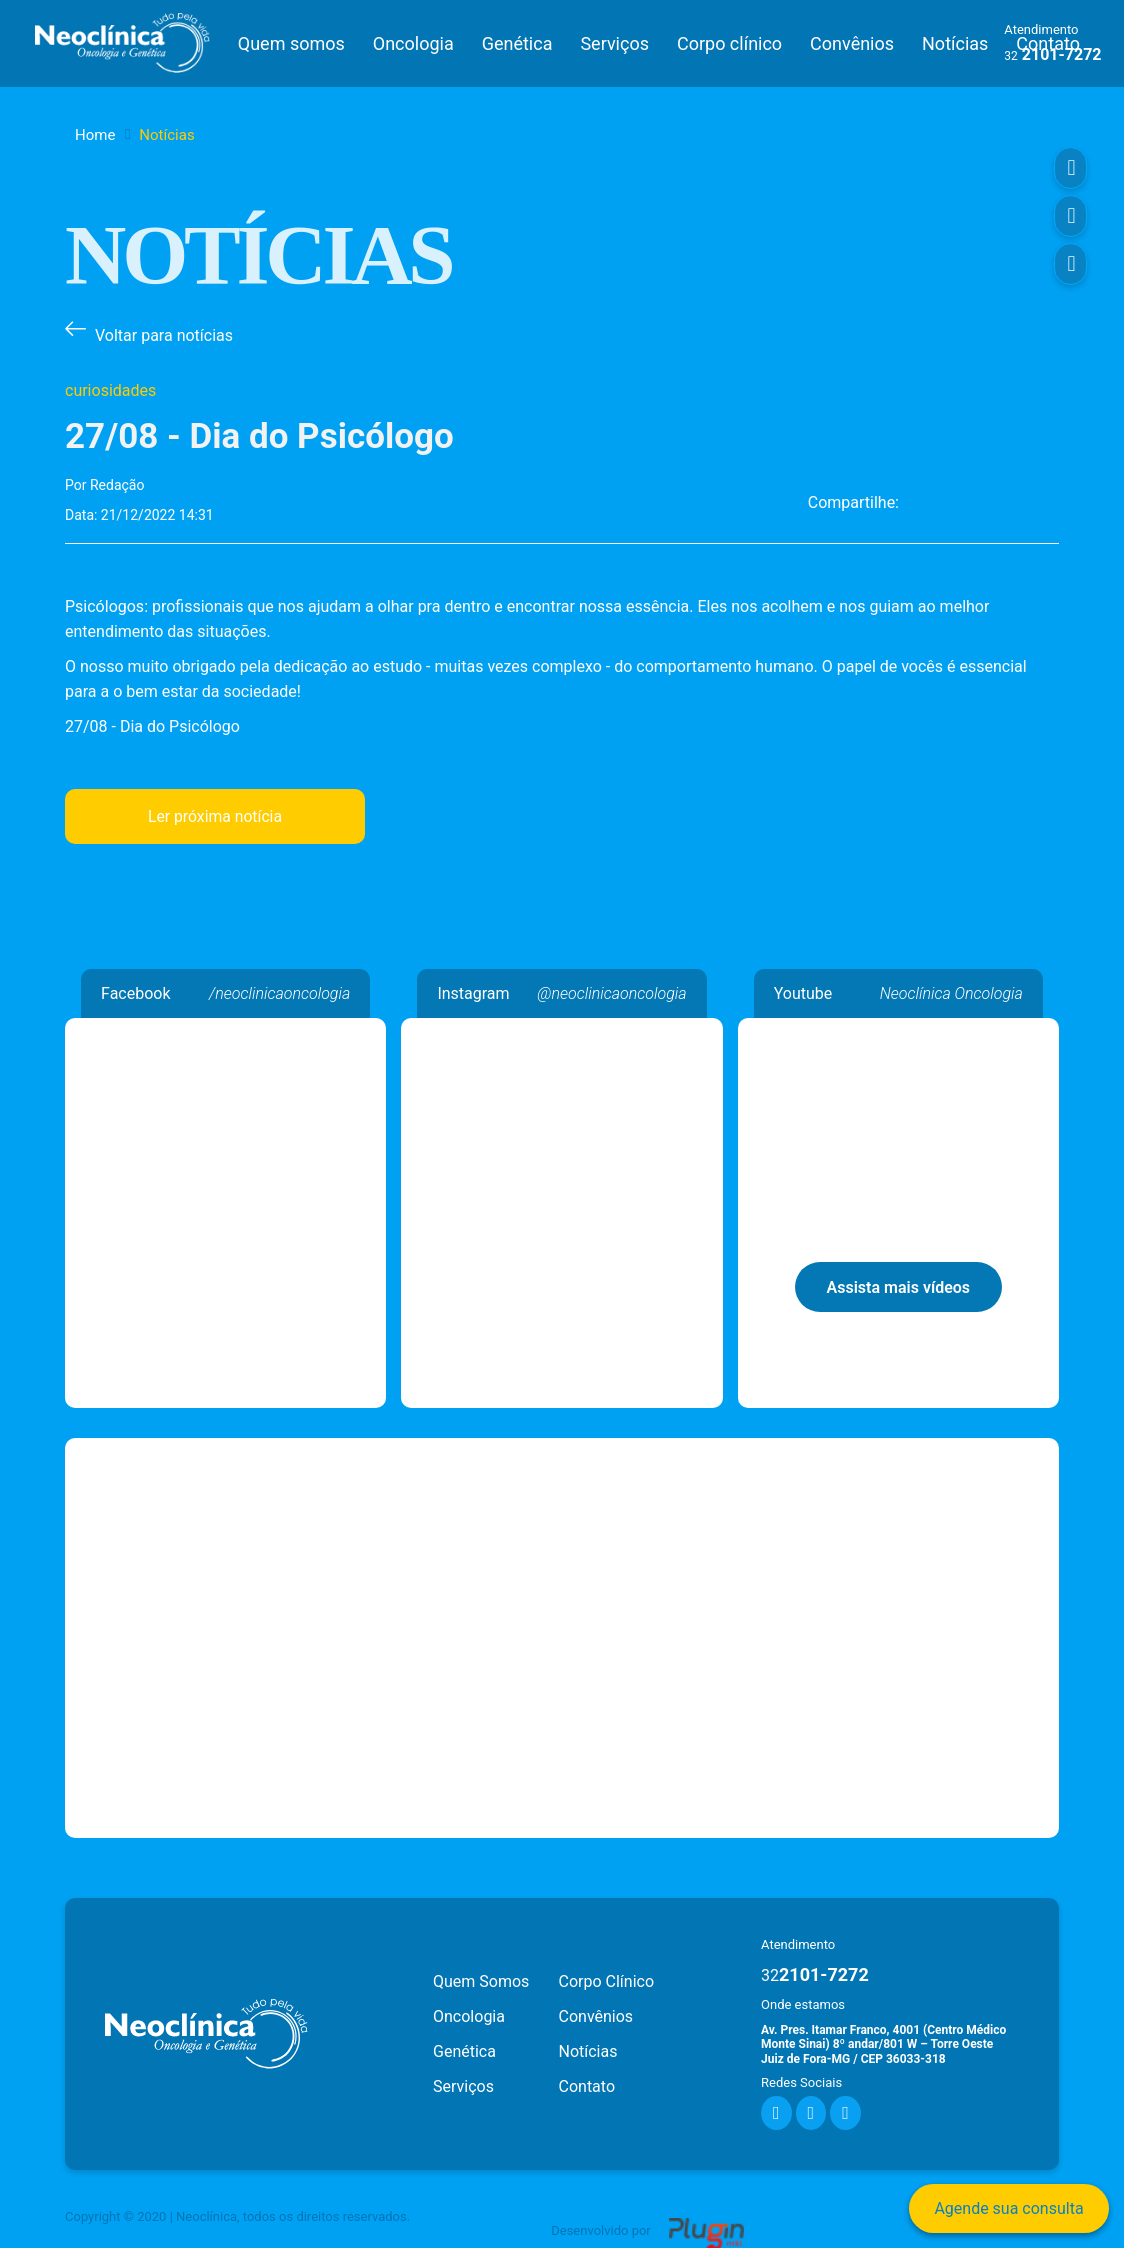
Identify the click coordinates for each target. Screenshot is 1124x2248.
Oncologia (412, 41)
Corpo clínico (729, 41)
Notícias (955, 41)
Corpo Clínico (607, 1977)
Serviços (614, 41)
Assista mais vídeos (899, 1283)
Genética (516, 41)
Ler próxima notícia (215, 812)
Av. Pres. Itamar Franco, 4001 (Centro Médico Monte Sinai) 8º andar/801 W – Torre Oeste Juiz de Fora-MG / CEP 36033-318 (883, 2040)
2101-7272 (815, 1970)
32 (1011, 54)
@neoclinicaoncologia (611, 989)
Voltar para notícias (164, 331)
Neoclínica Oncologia (225, 1026)
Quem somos (290, 41)
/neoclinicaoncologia (279, 989)
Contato (587, 2082)
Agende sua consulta (1008, 2208)
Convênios (852, 41)
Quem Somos (481, 1977)
